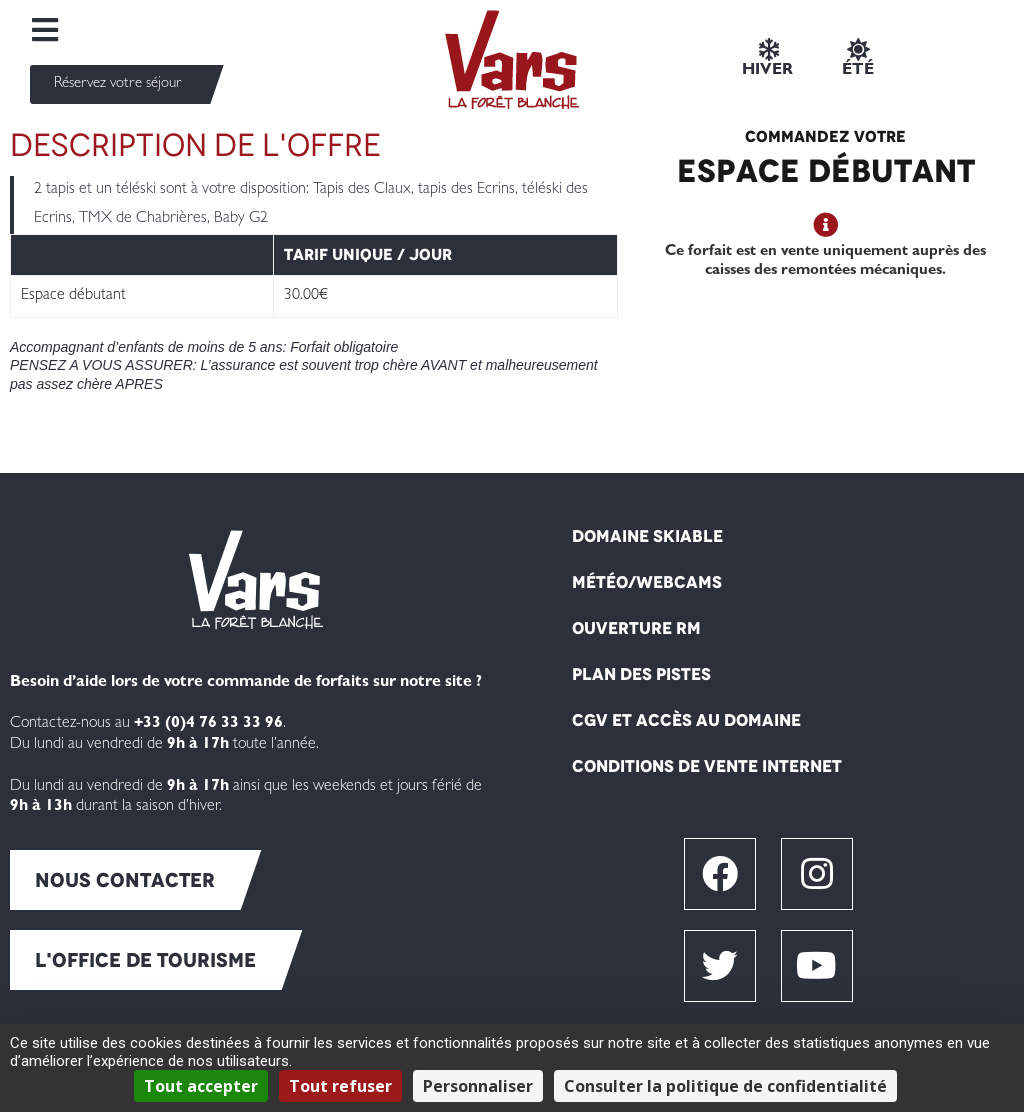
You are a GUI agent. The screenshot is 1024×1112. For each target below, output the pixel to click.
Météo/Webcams (647, 582)
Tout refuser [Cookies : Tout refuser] (340, 1086)
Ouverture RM (636, 628)
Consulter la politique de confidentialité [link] (725, 1086)
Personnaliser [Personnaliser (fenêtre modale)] (478, 1086)
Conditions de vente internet (707, 766)
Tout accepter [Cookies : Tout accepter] (201, 1086)
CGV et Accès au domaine (686, 720)
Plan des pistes (641, 674)
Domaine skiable (647, 536)
